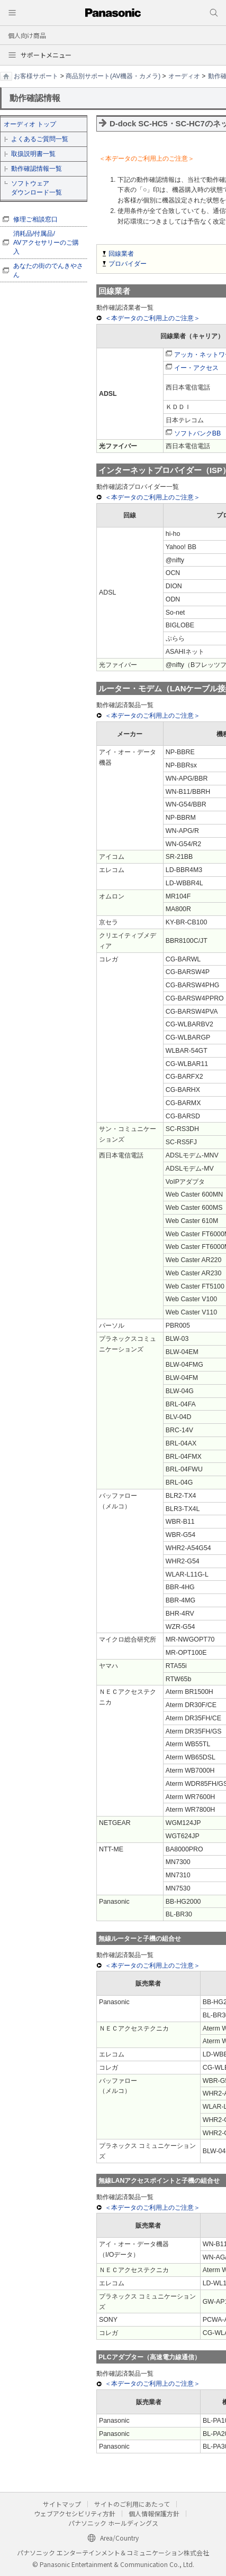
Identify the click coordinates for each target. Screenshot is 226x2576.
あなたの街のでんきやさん (48, 270)
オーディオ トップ (30, 124)
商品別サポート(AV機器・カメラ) (113, 76)
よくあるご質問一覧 (39, 139)
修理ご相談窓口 (35, 219)
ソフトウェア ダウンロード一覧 (36, 188)
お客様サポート (36, 76)
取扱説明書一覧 (33, 153)
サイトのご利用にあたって (132, 2503)
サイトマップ (62, 2503)
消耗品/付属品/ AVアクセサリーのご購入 (46, 242)
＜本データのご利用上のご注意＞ (152, 318)
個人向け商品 (27, 35)
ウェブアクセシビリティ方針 (74, 2513)
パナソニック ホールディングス (113, 2522)
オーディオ (184, 76)
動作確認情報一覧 (36, 168)
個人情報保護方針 (154, 2513)
